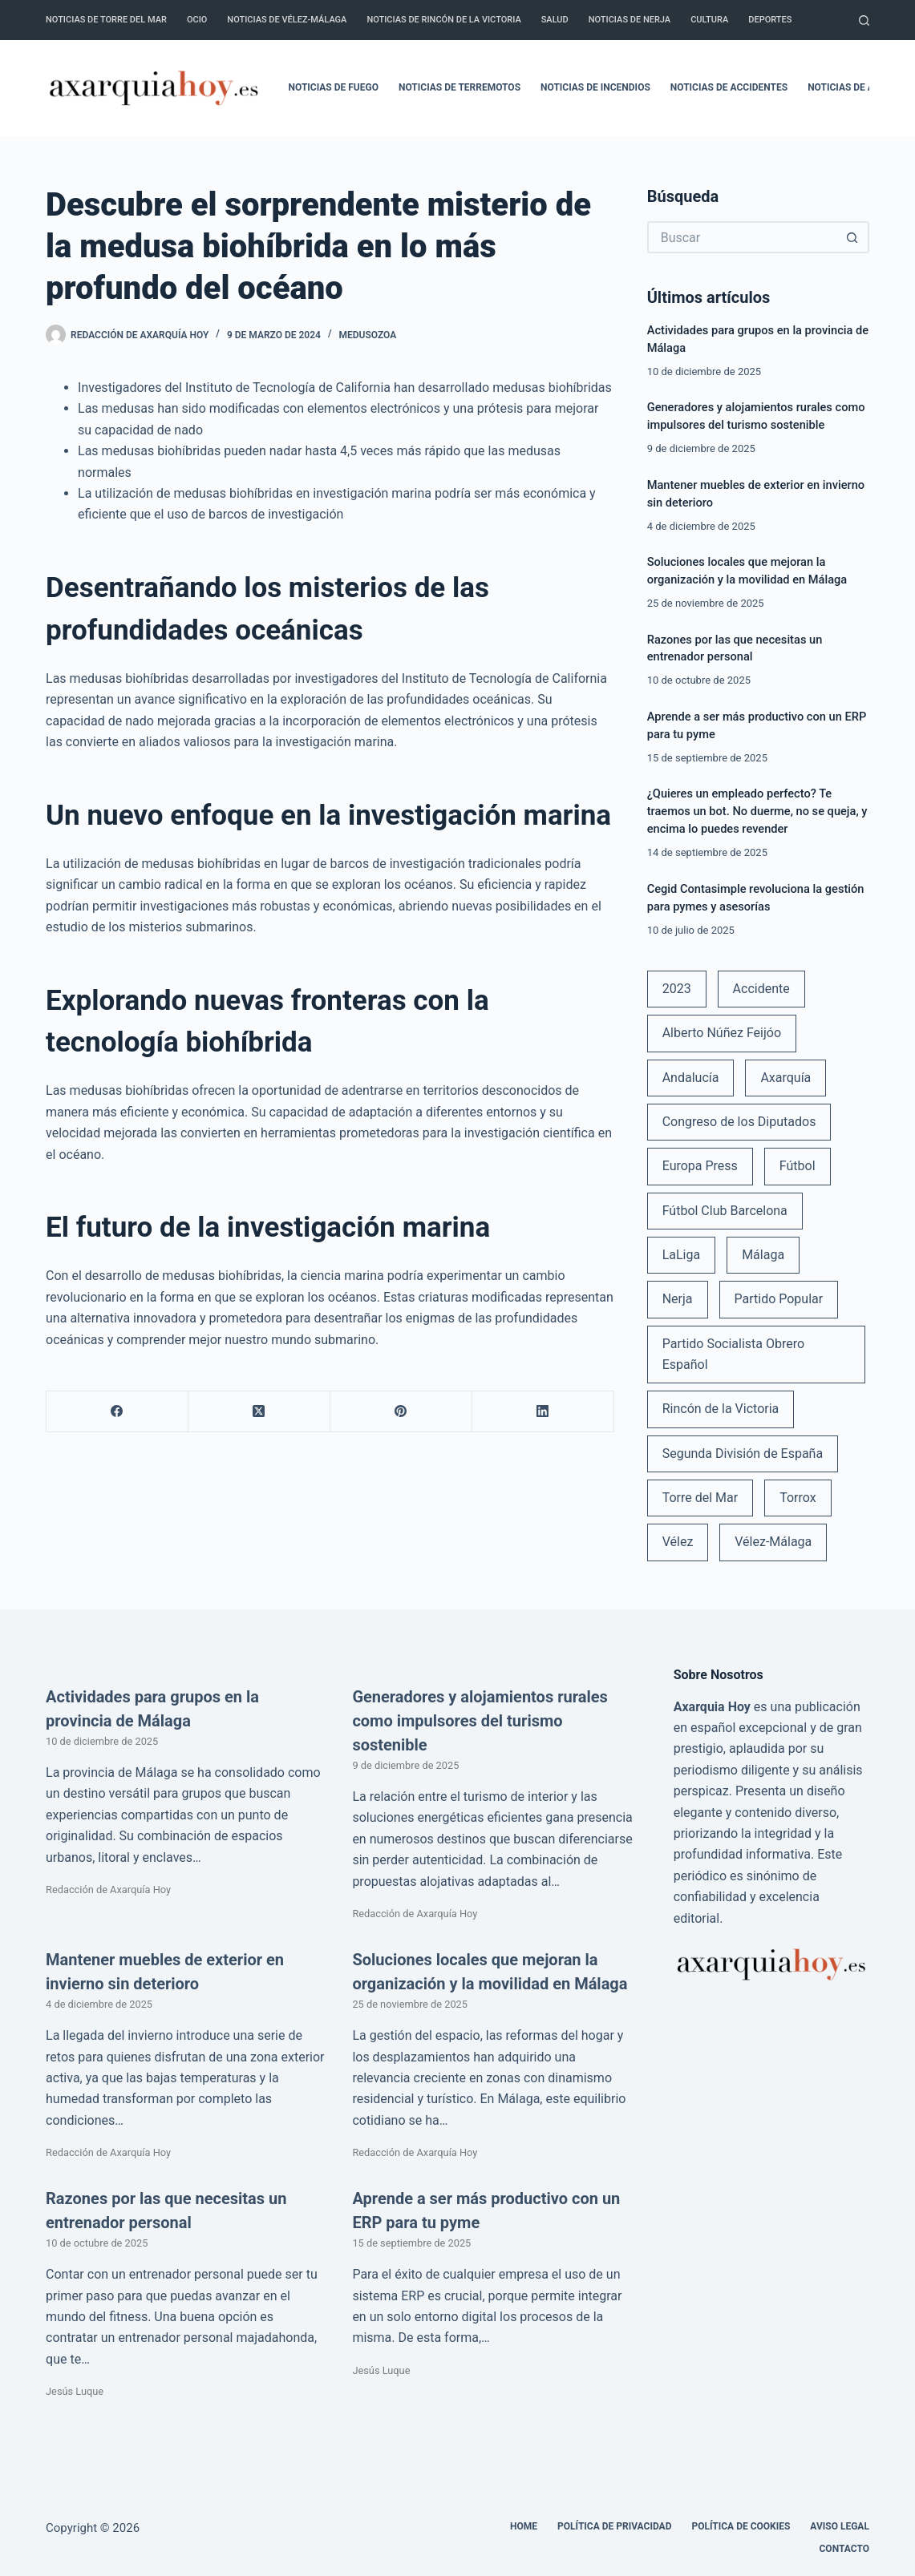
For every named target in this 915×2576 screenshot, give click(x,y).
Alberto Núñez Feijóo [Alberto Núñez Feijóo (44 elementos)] (721, 1032)
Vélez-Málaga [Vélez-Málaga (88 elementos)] (773, 1541)
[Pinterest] (401, 1411)
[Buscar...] (742, 237)
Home (523, 2526)
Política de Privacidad (614, 2526)
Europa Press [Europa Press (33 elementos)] (700, 1165)
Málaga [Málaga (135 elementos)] (763, 1254)
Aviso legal (839, 2526)
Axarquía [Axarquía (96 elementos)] (785, 1077)
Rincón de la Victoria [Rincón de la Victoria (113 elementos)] (720, 1408)
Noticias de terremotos (459, 87)
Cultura (709, 19)
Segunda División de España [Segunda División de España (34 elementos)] (742, 1453)
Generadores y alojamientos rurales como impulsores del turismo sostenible (479, 1720)
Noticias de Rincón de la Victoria (443, 19)
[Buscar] (864, 20)
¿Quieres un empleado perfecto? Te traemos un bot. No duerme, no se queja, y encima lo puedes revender (757, 811)
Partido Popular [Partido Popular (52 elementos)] (778, 1298)
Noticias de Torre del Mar (106, 19)
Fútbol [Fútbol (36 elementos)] (797, 1165)
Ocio (197, 19)
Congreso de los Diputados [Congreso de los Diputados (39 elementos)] (739, 1121)
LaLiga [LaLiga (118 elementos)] (681, 1254)
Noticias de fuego (334, 87)
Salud (555, 19)
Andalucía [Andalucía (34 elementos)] (690, 1077)
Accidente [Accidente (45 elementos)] (761, 988)
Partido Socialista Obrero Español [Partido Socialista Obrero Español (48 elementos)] (733, 1354)
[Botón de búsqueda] (853, 237)
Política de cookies (740, 2526)
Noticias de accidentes (728, 87)
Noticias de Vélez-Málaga (286, 19)
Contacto (844, 2548)
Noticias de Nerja (629, 19)
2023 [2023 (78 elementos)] (676, 988)
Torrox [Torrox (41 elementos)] (797, 1497)
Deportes (770, 19)
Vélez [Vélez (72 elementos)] (678, 1541)
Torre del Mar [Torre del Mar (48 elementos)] (700, 1497)
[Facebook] (117, 1411)
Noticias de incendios (595, 87)
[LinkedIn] (543, 1411)
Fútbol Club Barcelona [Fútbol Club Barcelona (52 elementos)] (724, 1210)
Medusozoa (368, 335)
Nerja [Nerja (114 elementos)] (677, 1298)
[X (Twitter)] (259, 1411)
